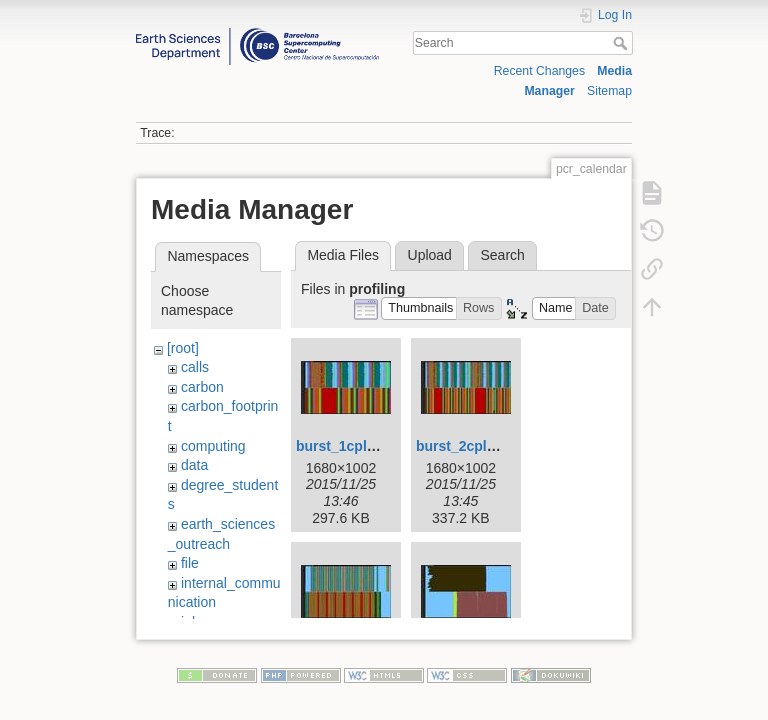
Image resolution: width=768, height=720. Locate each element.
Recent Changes (539, 71)
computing (213, 446)
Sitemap (609, 91)
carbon (202, 387)
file (190, 563)
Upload (430, 255)
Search (622, 43)
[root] (183, 348)
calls (195, 367)
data (194, 465)
